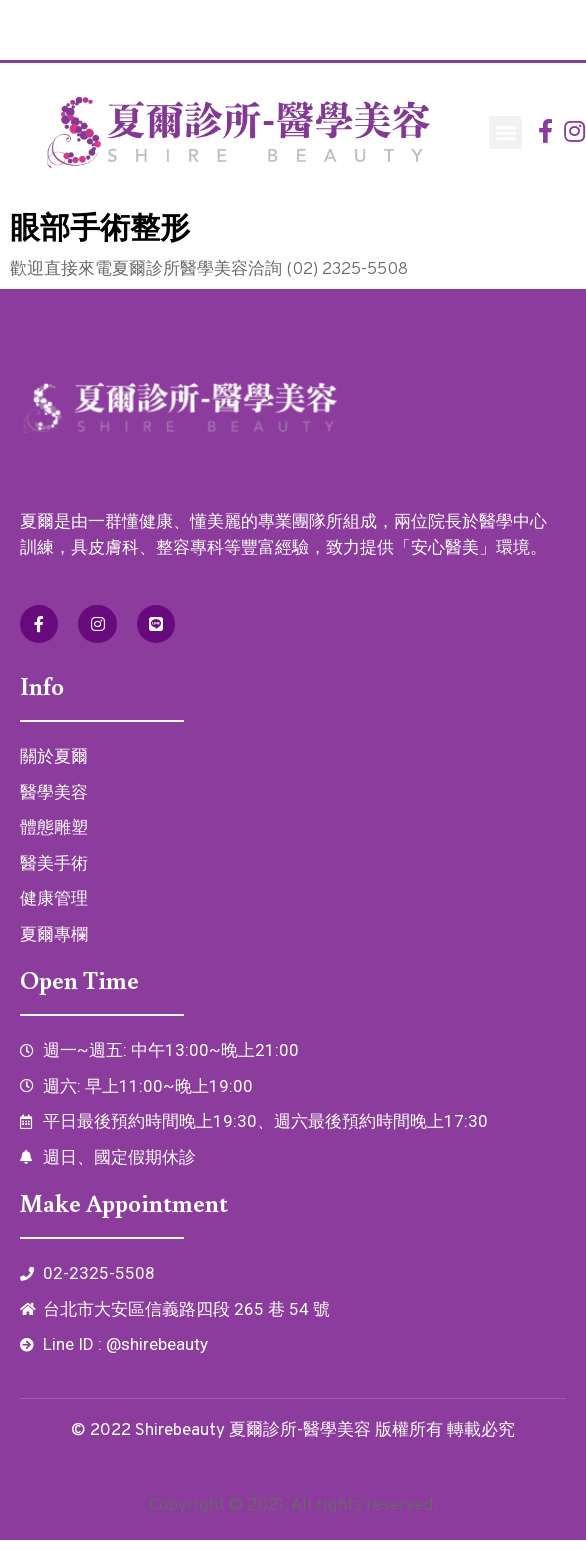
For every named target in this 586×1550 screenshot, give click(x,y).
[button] (505, 132)
